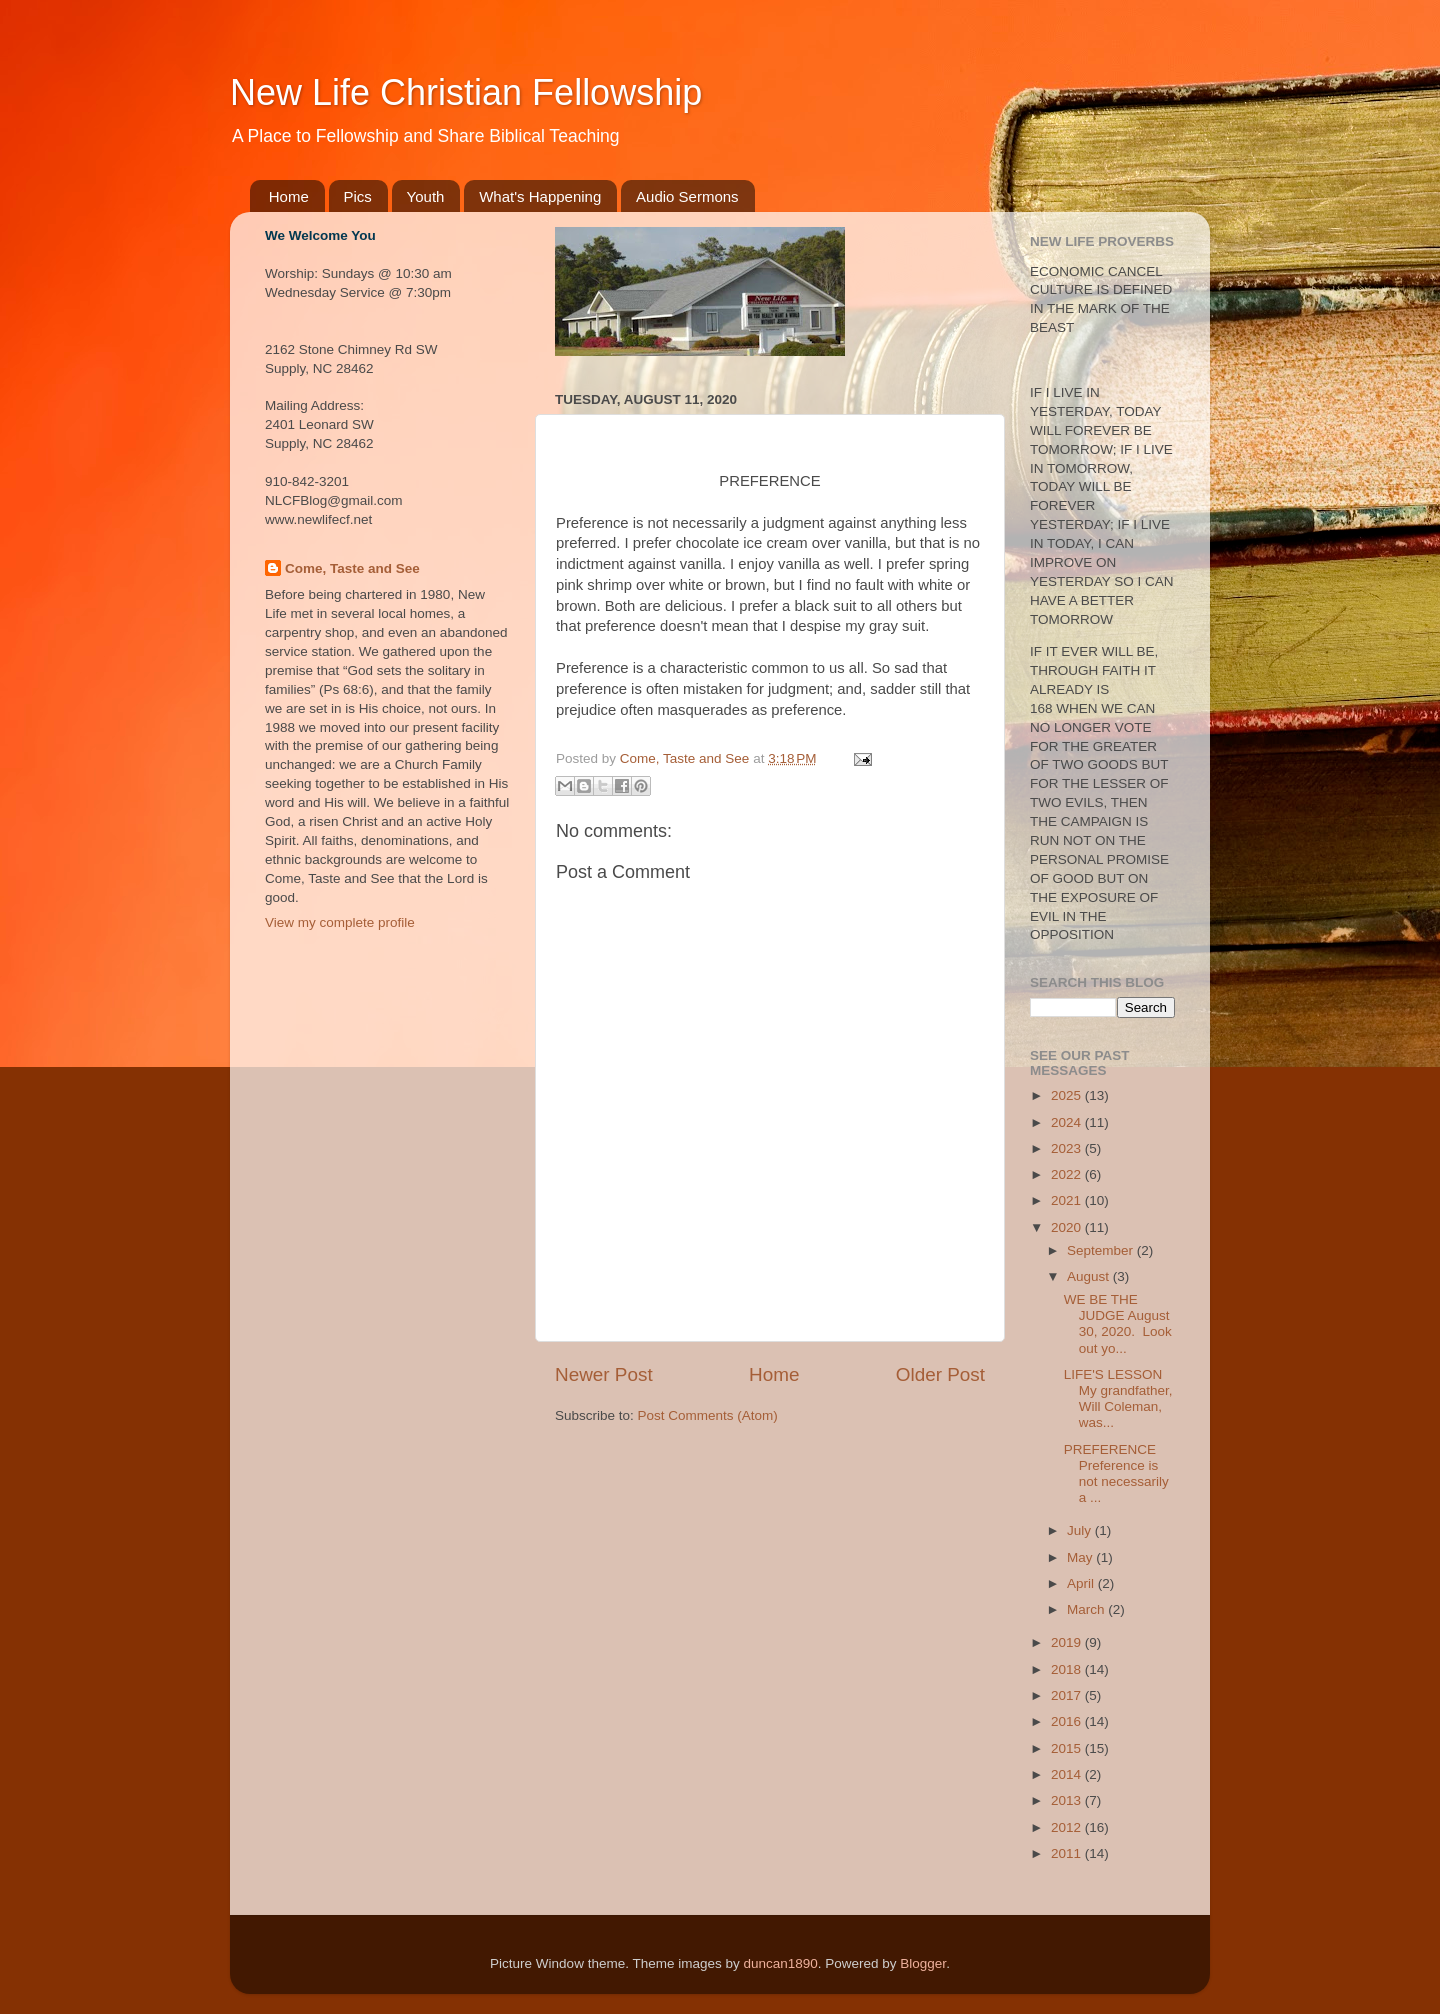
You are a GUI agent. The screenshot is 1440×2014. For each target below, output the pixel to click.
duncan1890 (780, 1963)
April (1082, 1583)
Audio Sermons (687, 196)
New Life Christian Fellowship (466, 92)
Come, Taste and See (352, 568)
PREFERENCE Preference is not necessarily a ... (1116, 1474)
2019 (1068, 1642)
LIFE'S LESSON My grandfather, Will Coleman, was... (1118, 1399)
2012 (1068, 1827)
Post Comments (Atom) (708, 1415)
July (1081, 1530)
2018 (1068, 1669)
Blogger (923, 1963)
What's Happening (540, 196)
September (1102, 1250)
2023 (1068, 1148)
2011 (1068, 1853)
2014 (1068, 1774)
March (1087, 1609)
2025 (1068, 1095)
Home (289, 196)
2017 (1068, 1695)
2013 (1068, 1800)
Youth (426, 196)
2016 (1068, 1721)
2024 (1068, 1122)
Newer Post (604, 1374)
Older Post (940, 1374)
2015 (1068, 1748)
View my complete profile (340, 922)
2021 (1068, 1200)
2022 (1068, 1174)
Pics (358, 196)
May (1081, 1557)
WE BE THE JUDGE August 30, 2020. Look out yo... (1118, 1324)
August (1090, 1276)
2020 (1068, 1227)
